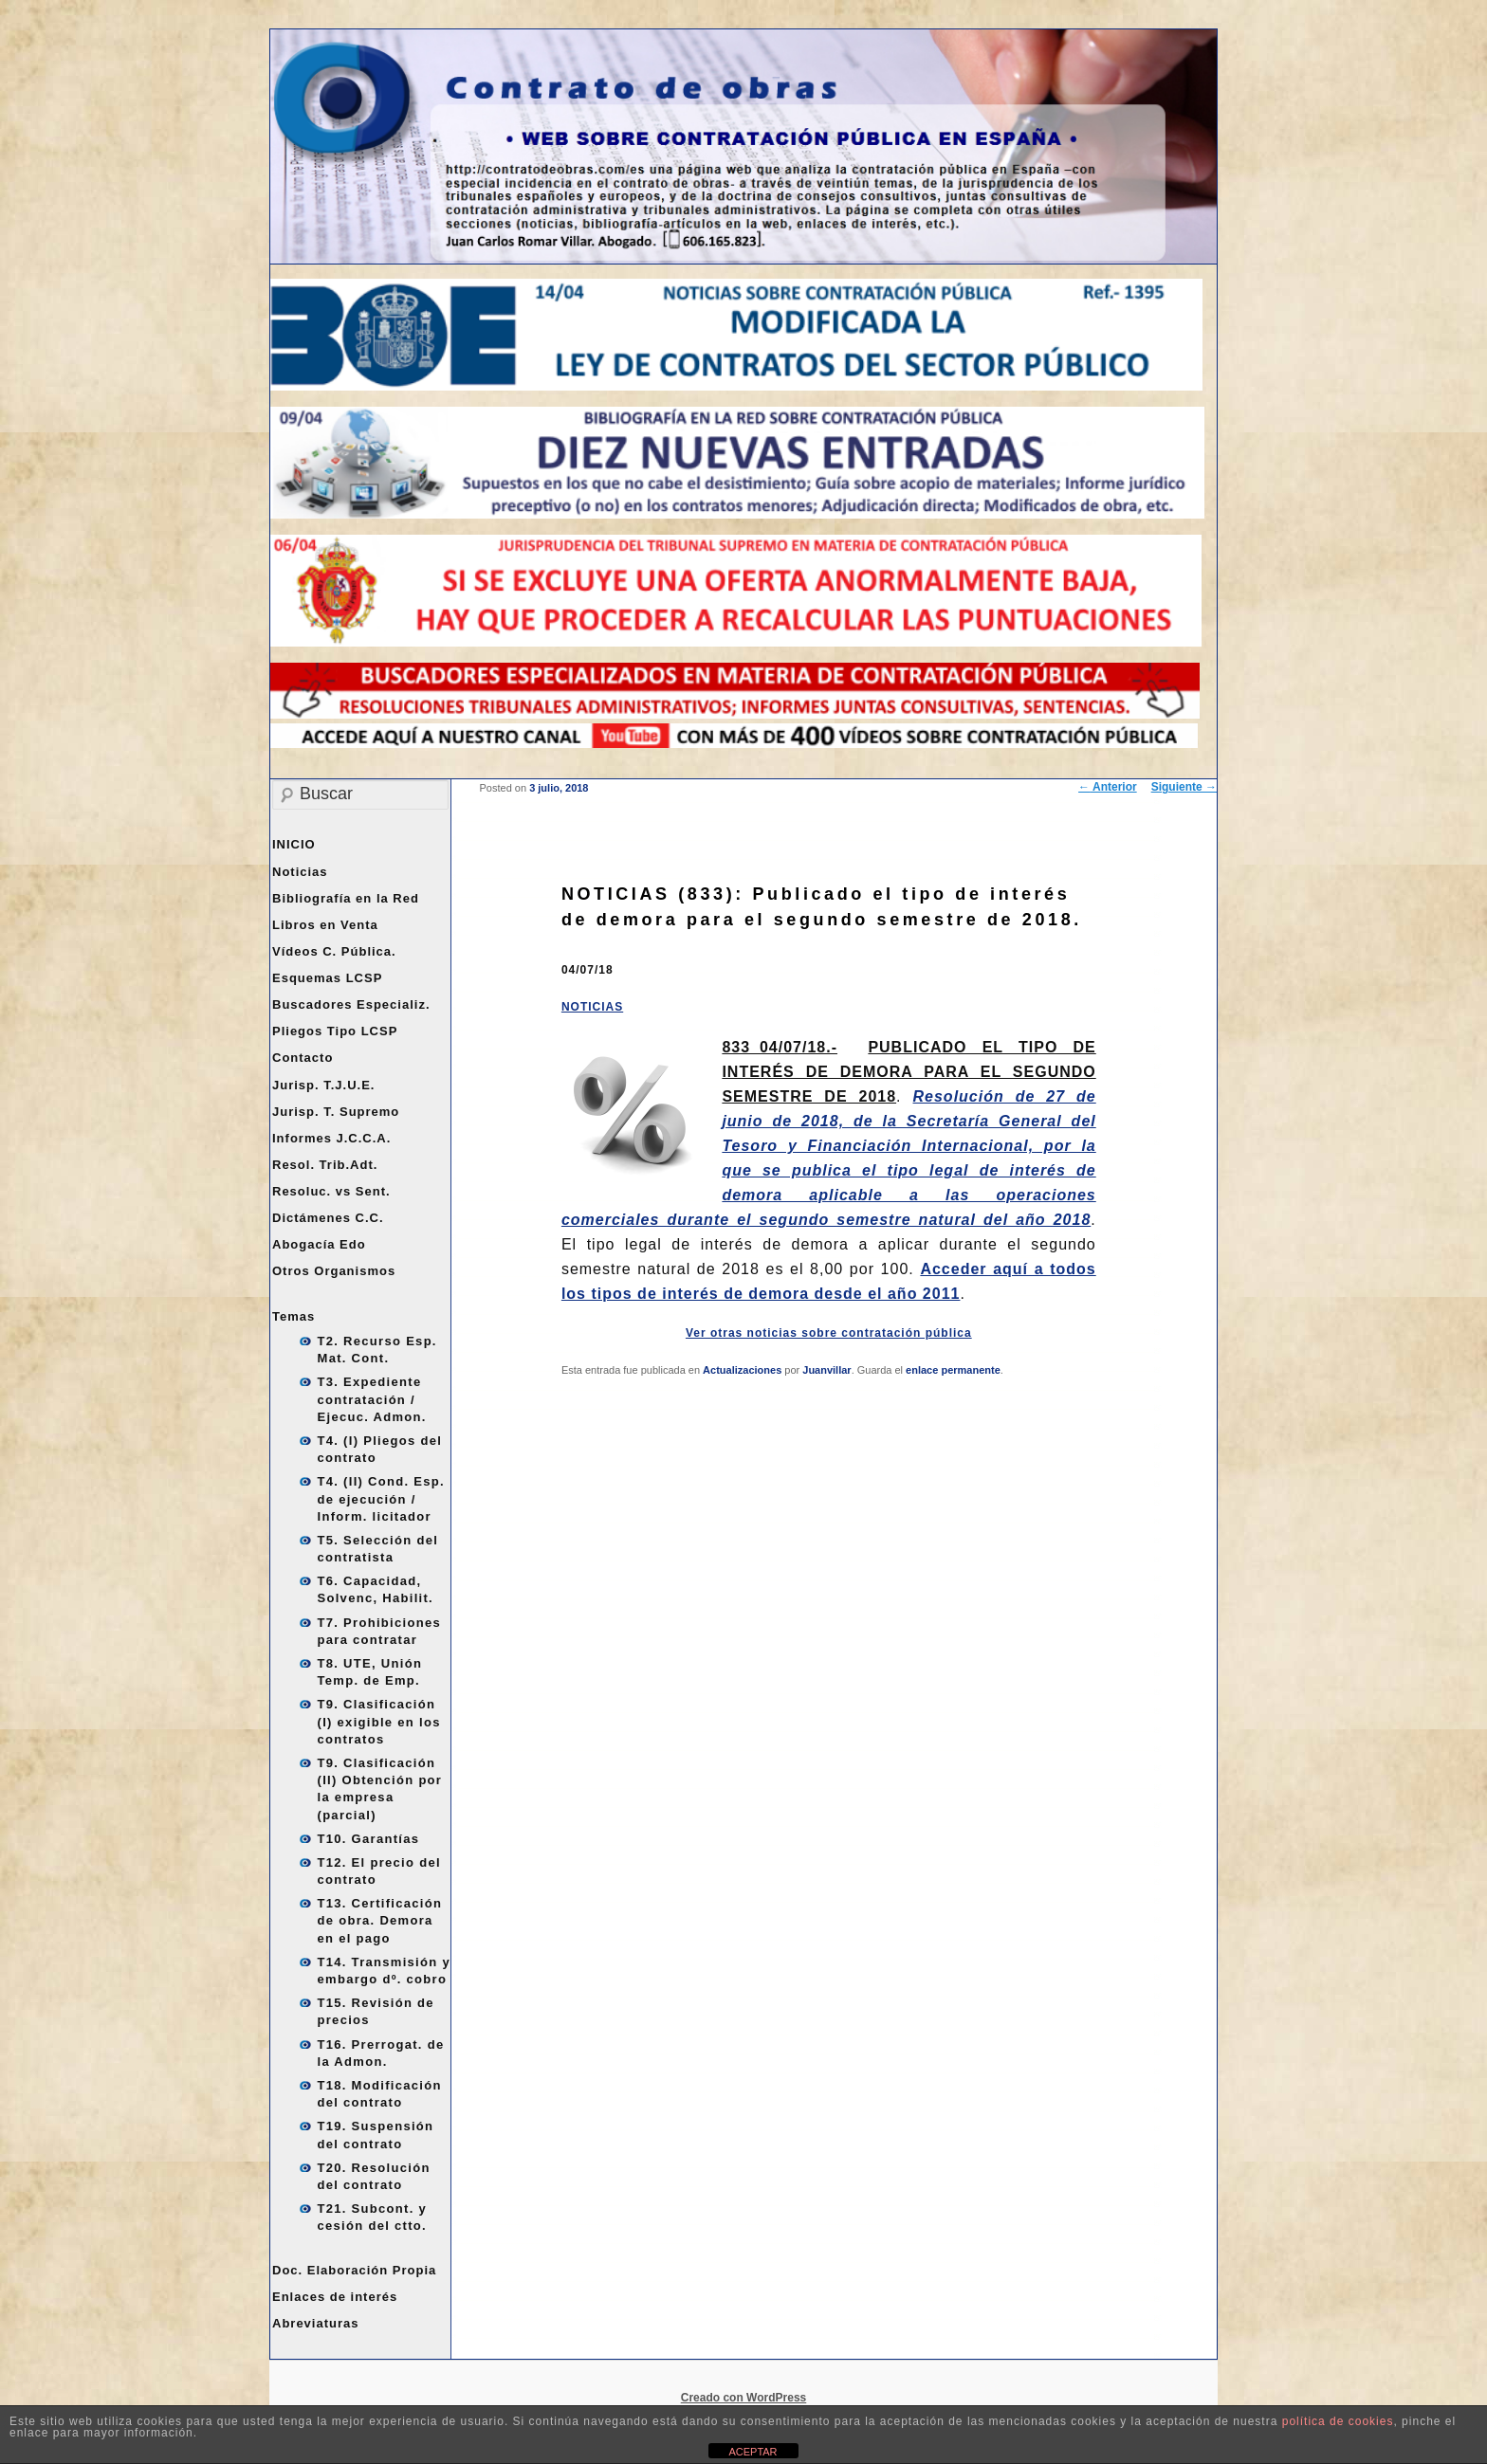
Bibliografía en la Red (345, 898)
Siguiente (1184, 787)
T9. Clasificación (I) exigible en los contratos (379, 1721)
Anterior (1107, 787)
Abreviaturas (315, 2323)
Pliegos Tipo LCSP (334, 1031)
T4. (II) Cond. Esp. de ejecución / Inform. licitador (381, 1498)
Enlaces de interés (334, 2297)
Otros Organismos (333, 1271)
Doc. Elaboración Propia (354, 2270)
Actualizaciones (742, 1370)
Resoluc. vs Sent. (331, 1191)
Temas (293, 1316)
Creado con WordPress (743, 2397)
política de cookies (1338, 2421)
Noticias (300, 872)
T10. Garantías (369, 1839)
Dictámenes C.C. (328, 1218)
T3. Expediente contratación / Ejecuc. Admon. (372, 1399)
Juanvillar (826, 1370)
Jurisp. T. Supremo (335, 1111)
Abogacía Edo (319, 1244)
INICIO (294, 844)
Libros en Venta (325, 925)
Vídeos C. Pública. (334, 951)
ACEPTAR (752, 2451)
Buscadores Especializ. (351, 1004)
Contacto (302, 1057)
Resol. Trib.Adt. (324, 1165)
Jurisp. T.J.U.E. (323, 1085)
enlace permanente (953, 1370)
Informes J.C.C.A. (331, 1138)
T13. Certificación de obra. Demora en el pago (380, 1920)
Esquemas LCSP (327, 978)
